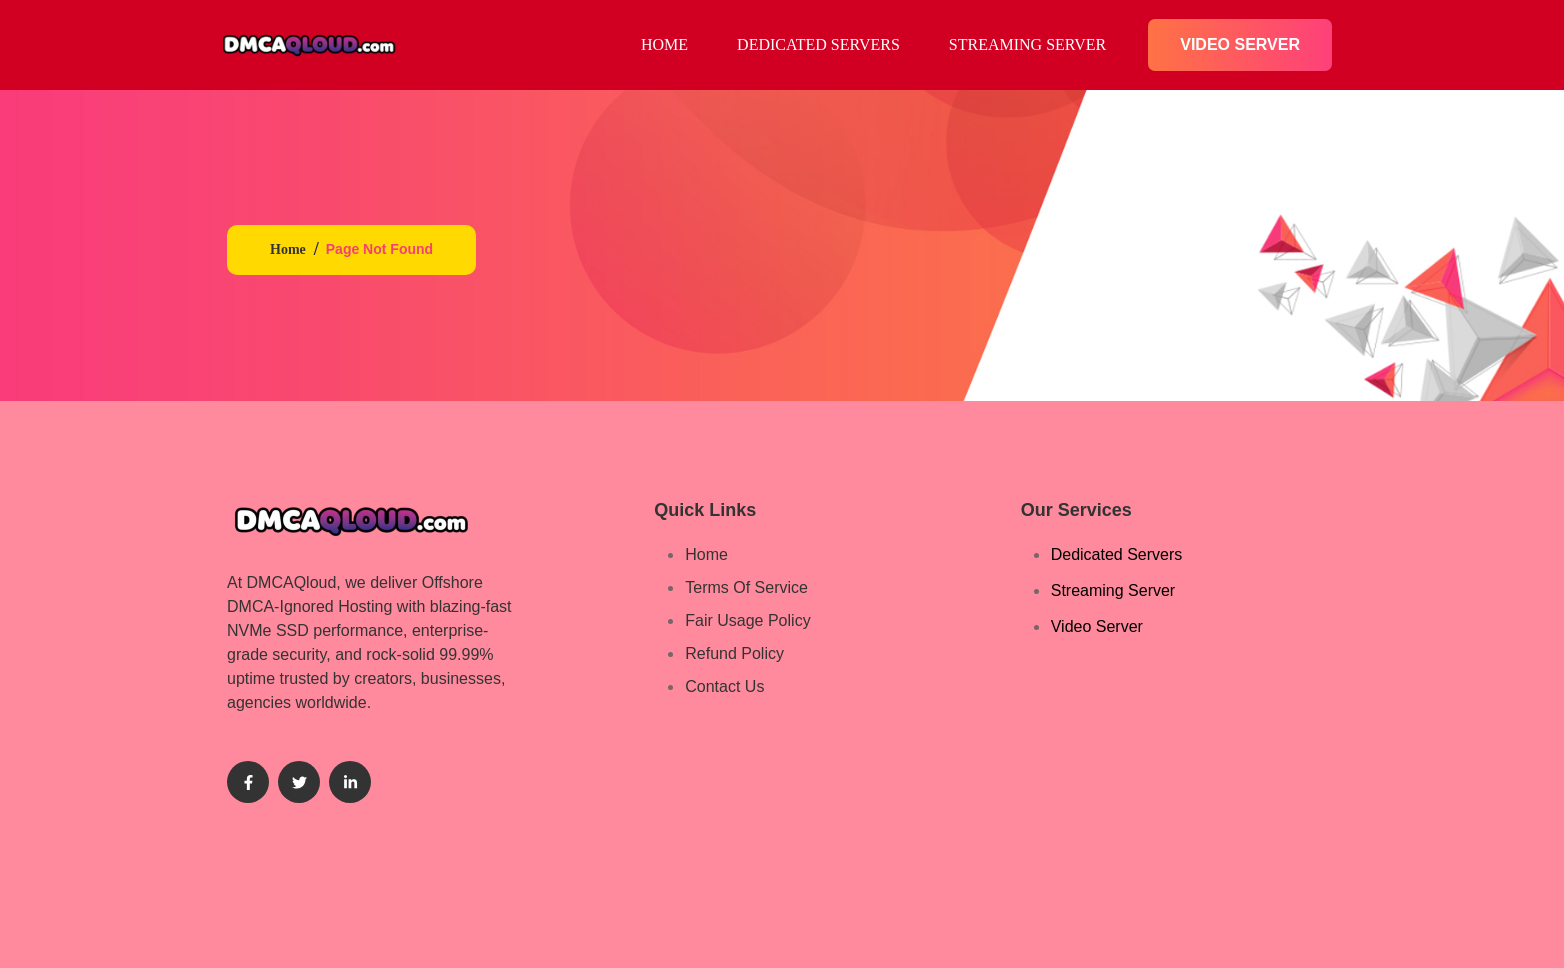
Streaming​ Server (1027, 44)
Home (288, 249)
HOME (664, 44)
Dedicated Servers (818, 44)
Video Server (1240, 44)
